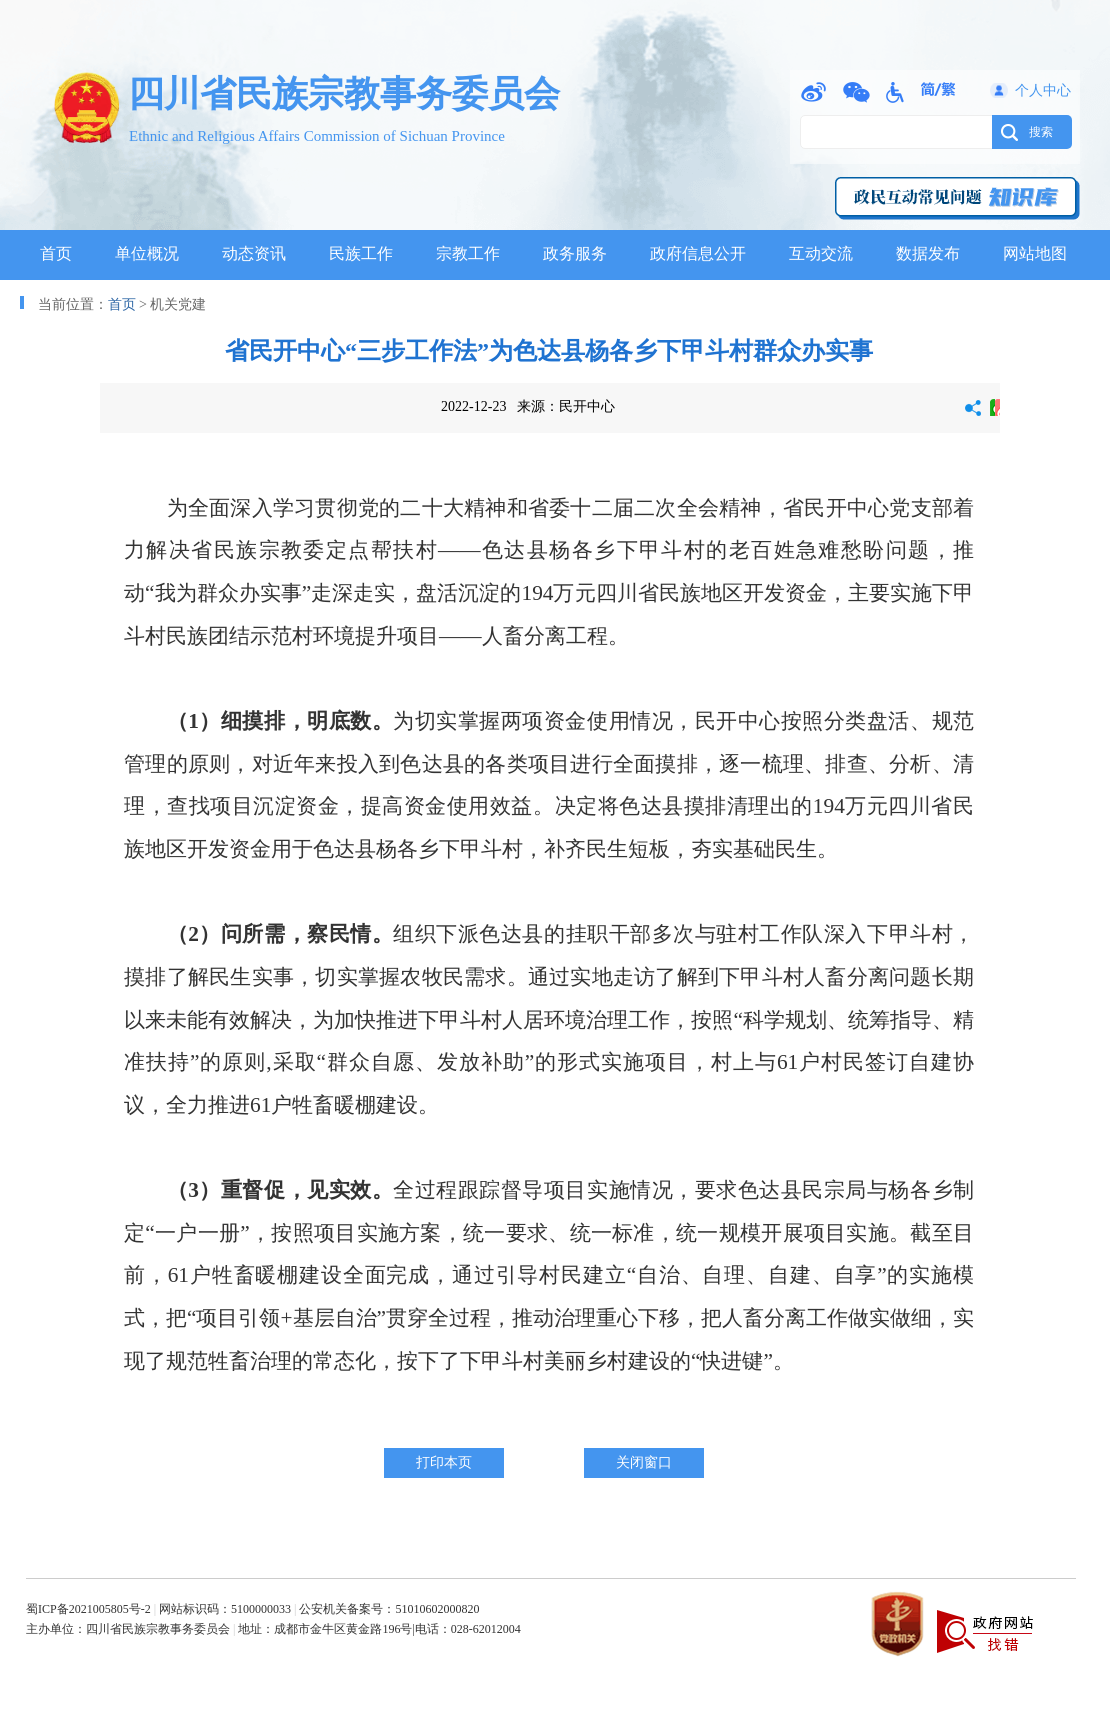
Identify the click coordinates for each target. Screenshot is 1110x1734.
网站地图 (1035, 253)
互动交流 (821, 253)
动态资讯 (254, 253)
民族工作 (361, 253)
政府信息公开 (698, 253)
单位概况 (147, 253)
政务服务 (575, 253)
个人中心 (1043, 90)
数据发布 (928, 253)
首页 (56, 253)
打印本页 (444, 1462)
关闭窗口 (644, 1462)
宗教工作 (468, 253)
